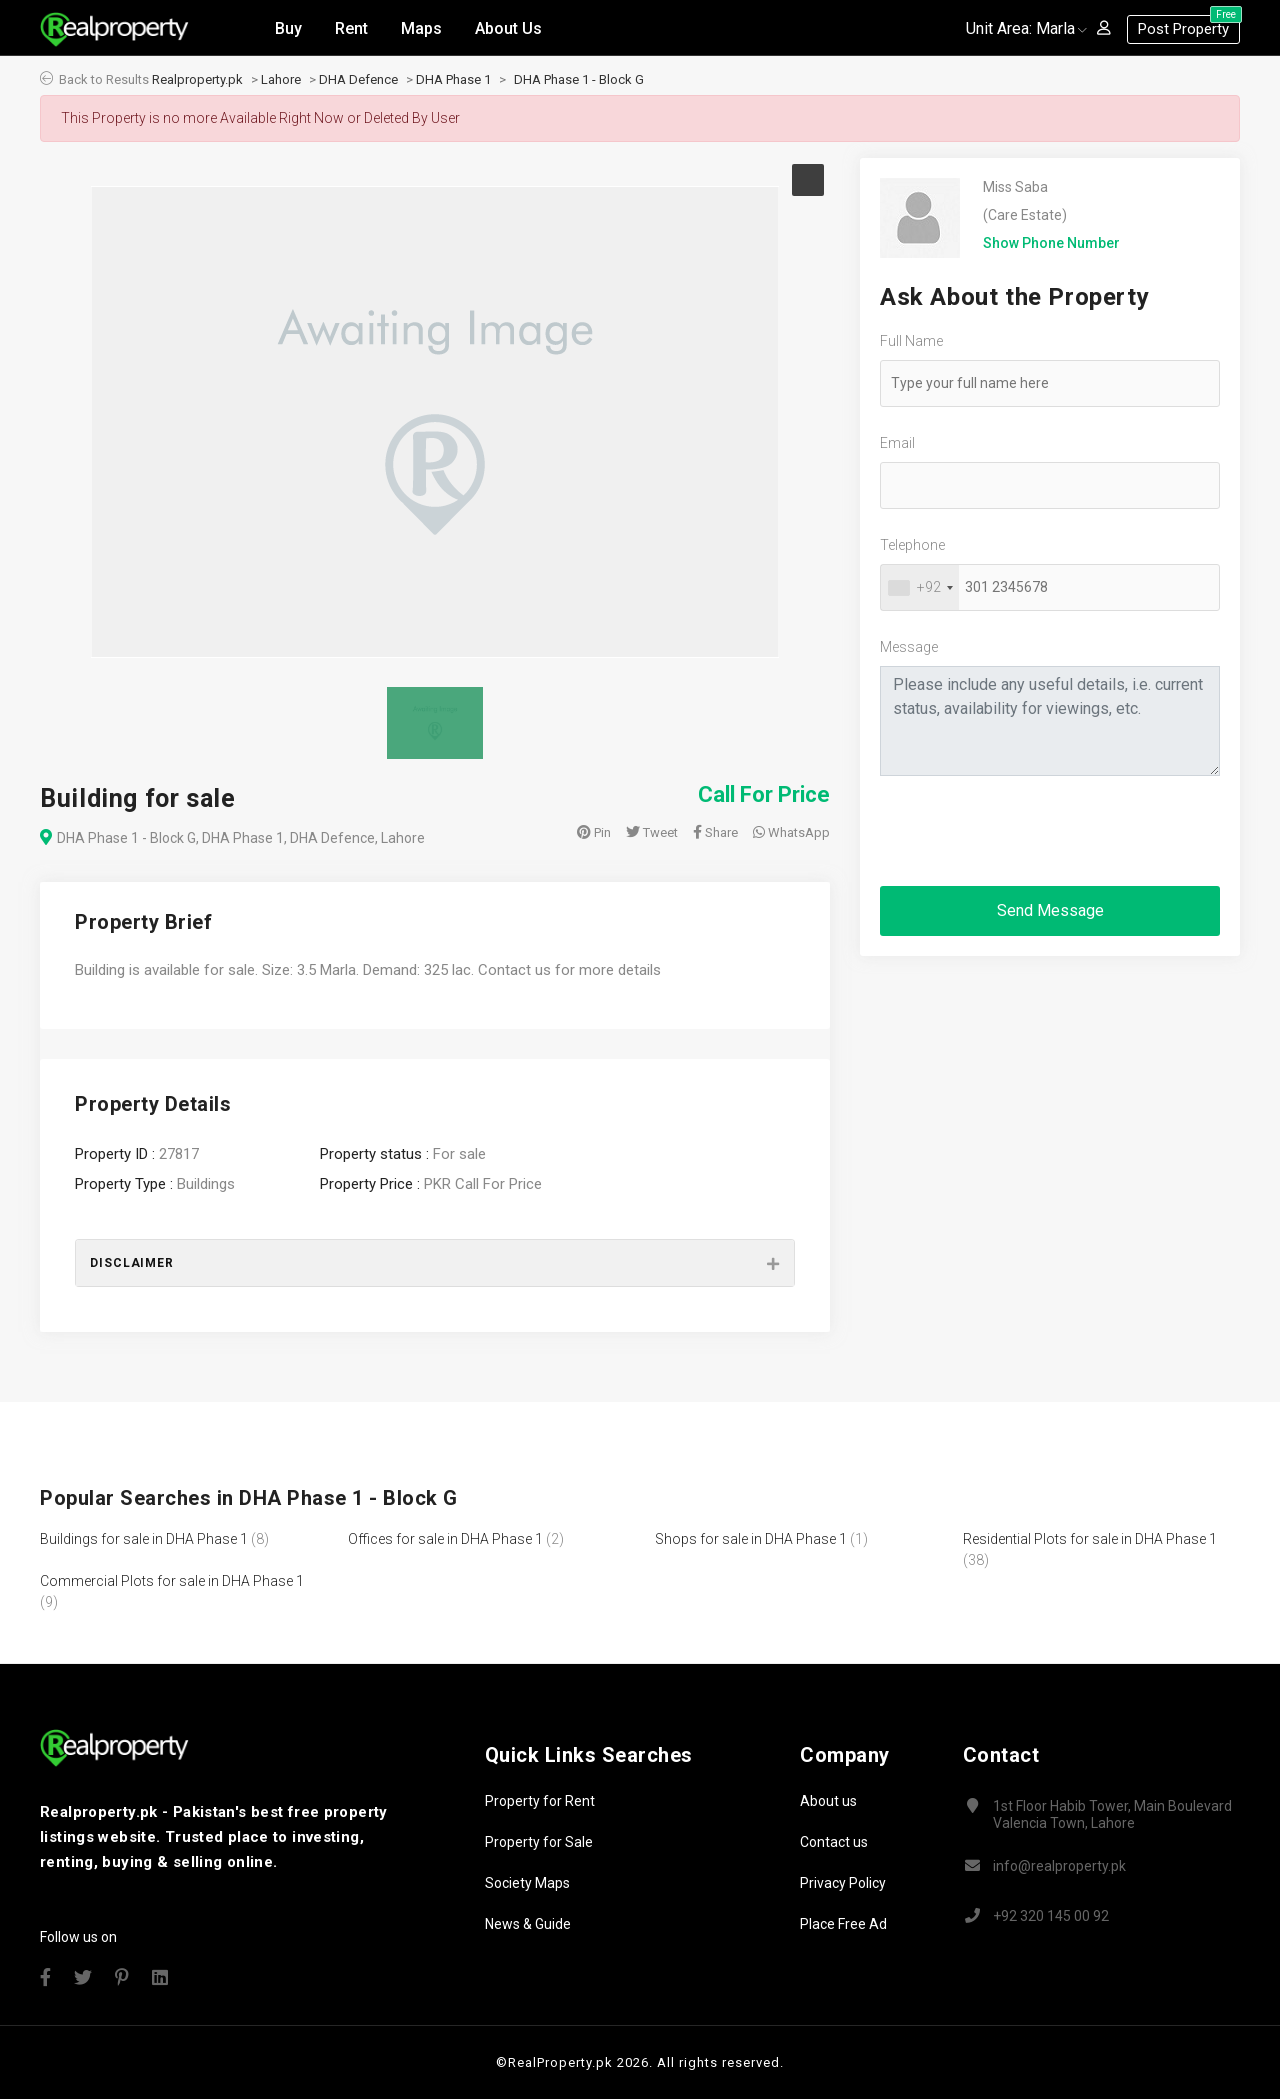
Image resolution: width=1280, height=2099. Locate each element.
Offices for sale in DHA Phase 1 (445, 1539)
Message (909, 647)
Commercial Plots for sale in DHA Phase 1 (172, 1581)
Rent (351, 28)
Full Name (911, 341)
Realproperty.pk (197, 79)
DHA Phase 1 (453, 79)
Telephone (912, 545)
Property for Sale (539, 1842)
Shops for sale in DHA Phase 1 (751, 1539)
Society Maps (527, 1883)
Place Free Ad (843, 1924)
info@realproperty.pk (1059, 1866)
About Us (508, 28)
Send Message (1050, 910)
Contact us (834, 1842)
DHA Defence (358, 79)
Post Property (1189, 26)
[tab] (435, 1263)
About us (828, 1801)
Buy (288, 28)
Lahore (281, 79)
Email (897, 443)
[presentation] (1032, 831)
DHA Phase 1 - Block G (579, 79)
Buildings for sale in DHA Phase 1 (144, 1539)
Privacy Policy (843, 1883)
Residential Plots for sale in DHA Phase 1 (1090, 1539)
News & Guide (528, 1924)
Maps (421, 28)
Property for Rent (540, 1801)
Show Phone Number (1051, 243)
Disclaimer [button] (132, 1263)
